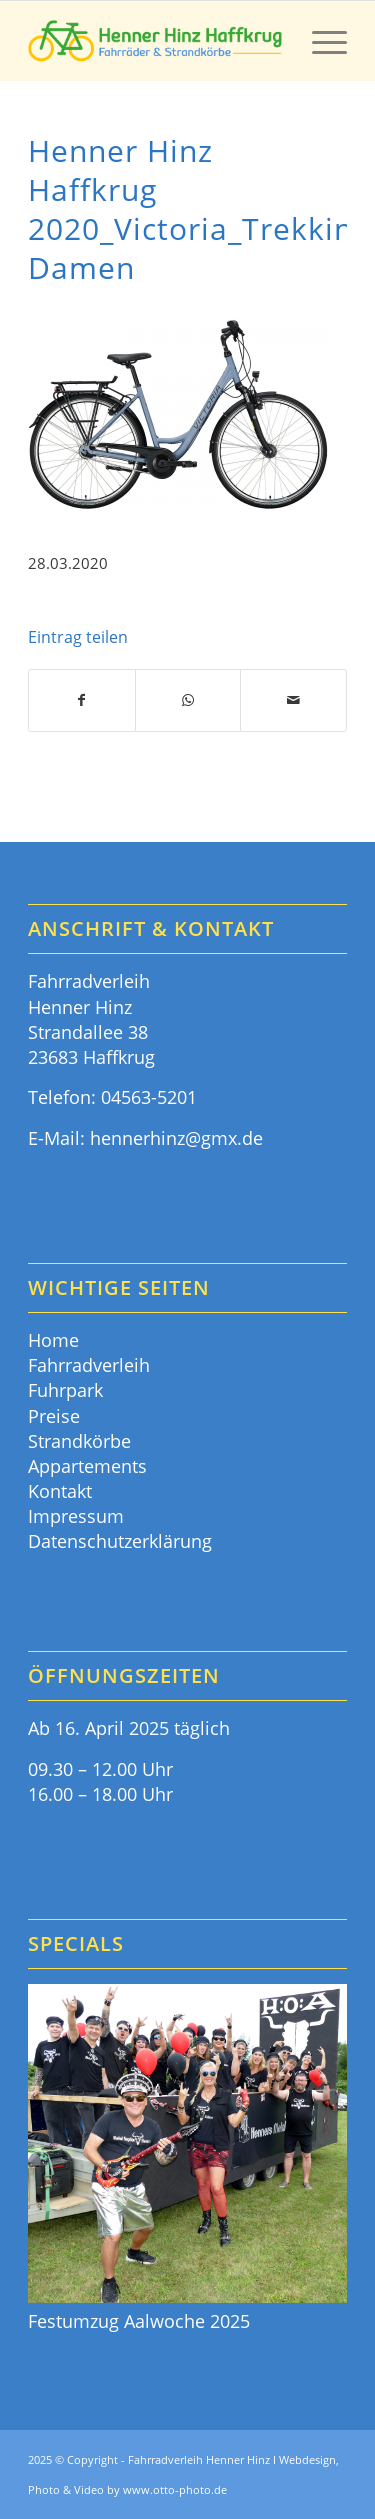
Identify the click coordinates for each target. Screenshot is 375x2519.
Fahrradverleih (89, 1365)
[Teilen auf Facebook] (82, 700)
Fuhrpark (65, 1390)
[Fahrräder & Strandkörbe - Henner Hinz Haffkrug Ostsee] (155, 41)
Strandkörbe (79, 1441)
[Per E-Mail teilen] (293, 700)
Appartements (87, 1466)
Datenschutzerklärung (120, 1541)
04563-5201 (149, 1097)
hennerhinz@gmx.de (176, 1138)
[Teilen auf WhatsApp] (188, 700)
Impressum (76, 1516)
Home (53, 1340)
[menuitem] (319, 41)
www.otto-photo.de (175, 2489)
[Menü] (319, 41)
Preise (54, 1416)
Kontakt (60, 1491)
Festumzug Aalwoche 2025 (139, 2321)
